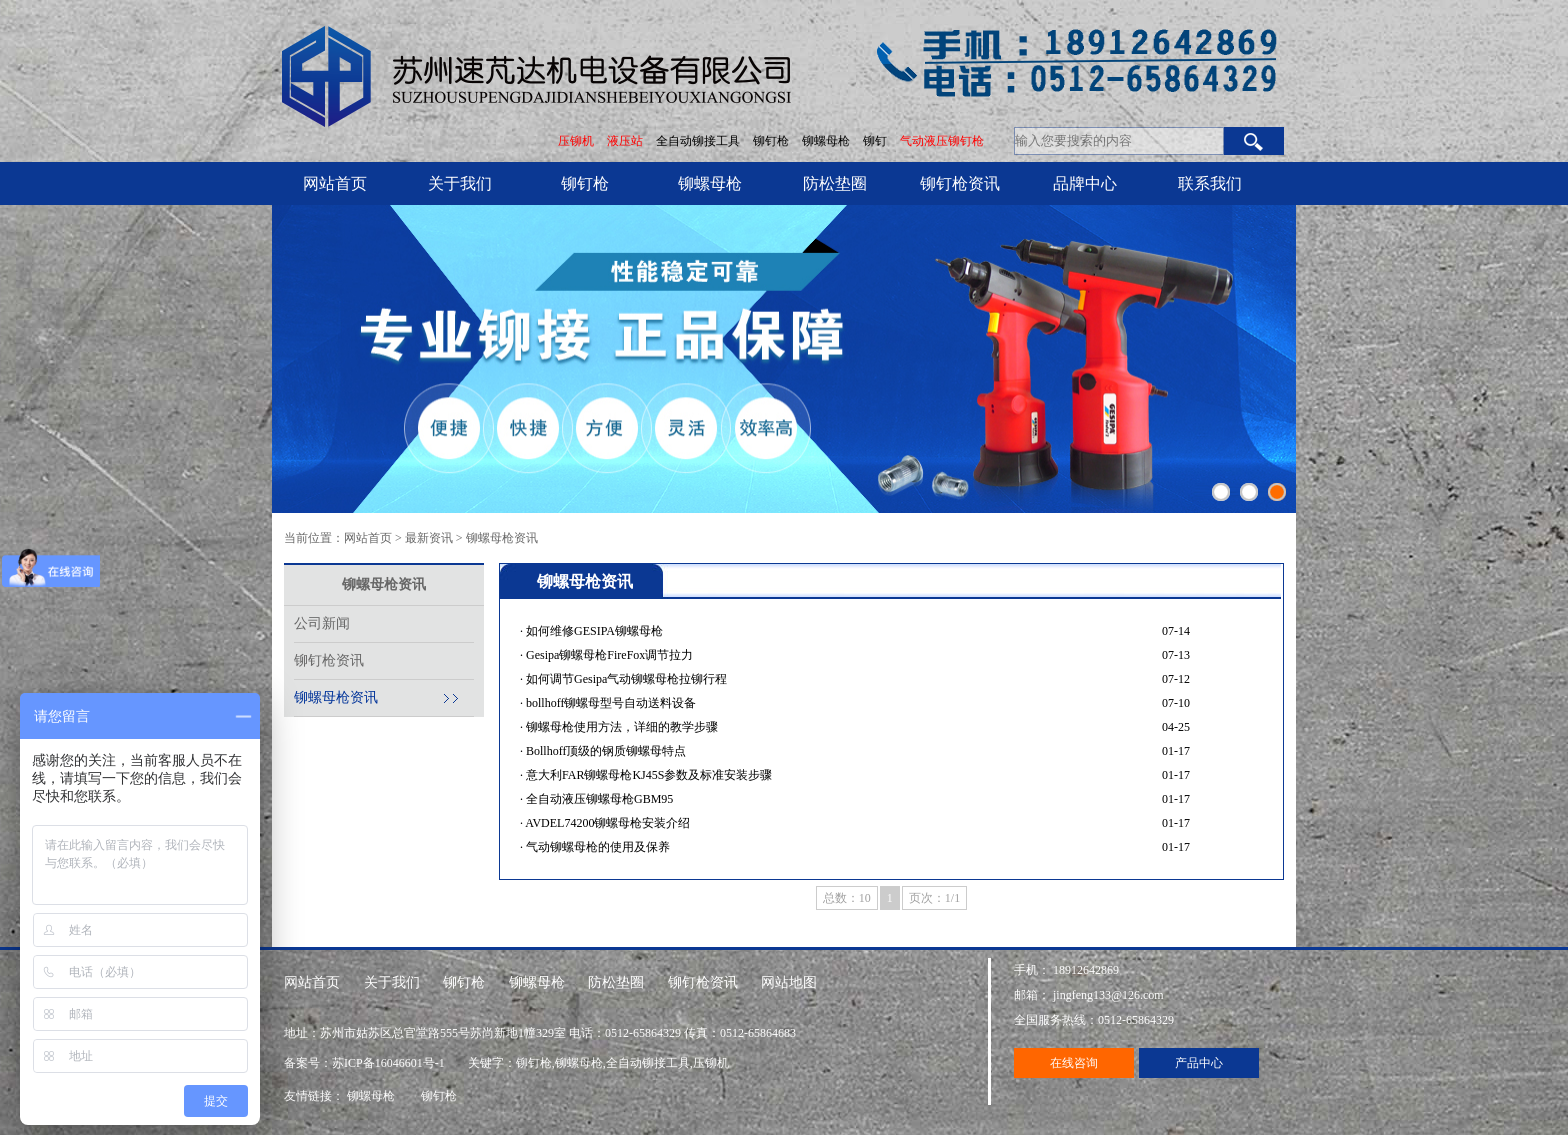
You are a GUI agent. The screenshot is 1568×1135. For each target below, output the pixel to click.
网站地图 (789, 982)
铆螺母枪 (827, 141)
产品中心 (1199, 1063)
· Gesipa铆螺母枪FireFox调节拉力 (606, 655)
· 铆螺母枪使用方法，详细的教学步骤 (619, 727)
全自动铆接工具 (699, 141)
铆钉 (876, 141)
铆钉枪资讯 (960, 183)
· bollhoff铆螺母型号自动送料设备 (608, 703)
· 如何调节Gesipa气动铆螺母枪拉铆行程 (623, 679)
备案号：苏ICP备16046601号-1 (366, 1063)
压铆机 (576, 141)
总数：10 (847, 898)
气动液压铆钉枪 (942, 141)
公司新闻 (322, 623)
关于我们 (460, 183)
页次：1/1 (934, 898)
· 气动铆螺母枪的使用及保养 (595, 847)
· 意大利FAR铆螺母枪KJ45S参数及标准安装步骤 (646, 775)
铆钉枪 (771, 141)
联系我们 (1210, 183)
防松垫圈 (835, 183)
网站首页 (335, 183)
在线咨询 (1074, 1063)
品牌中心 (1085, 183)
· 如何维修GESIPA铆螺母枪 (591, 631)
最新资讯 (429, 538)
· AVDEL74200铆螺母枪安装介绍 (605, 823)
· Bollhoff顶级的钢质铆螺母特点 (603, 751)
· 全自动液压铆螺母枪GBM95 (596, 799)
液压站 (625, 141)
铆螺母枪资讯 (502, 538)
